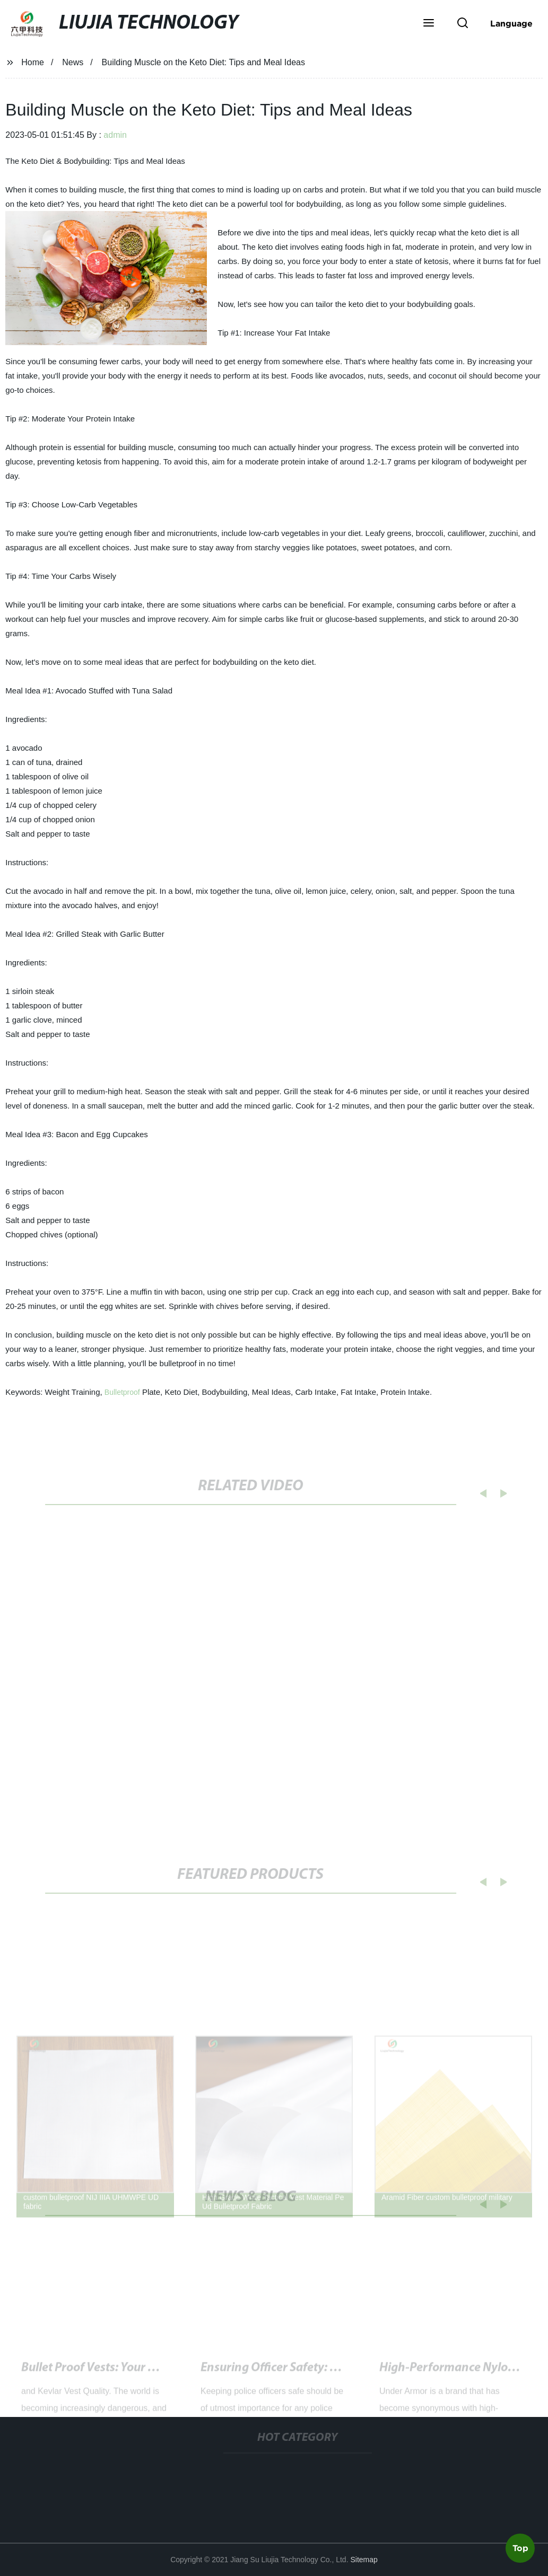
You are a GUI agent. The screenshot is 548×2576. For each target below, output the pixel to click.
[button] (429, 23)
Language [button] (511, 23)
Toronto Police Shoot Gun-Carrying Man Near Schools (345, 2374)
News (72, 62)
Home (32, 62)
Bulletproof (122, 1392)
